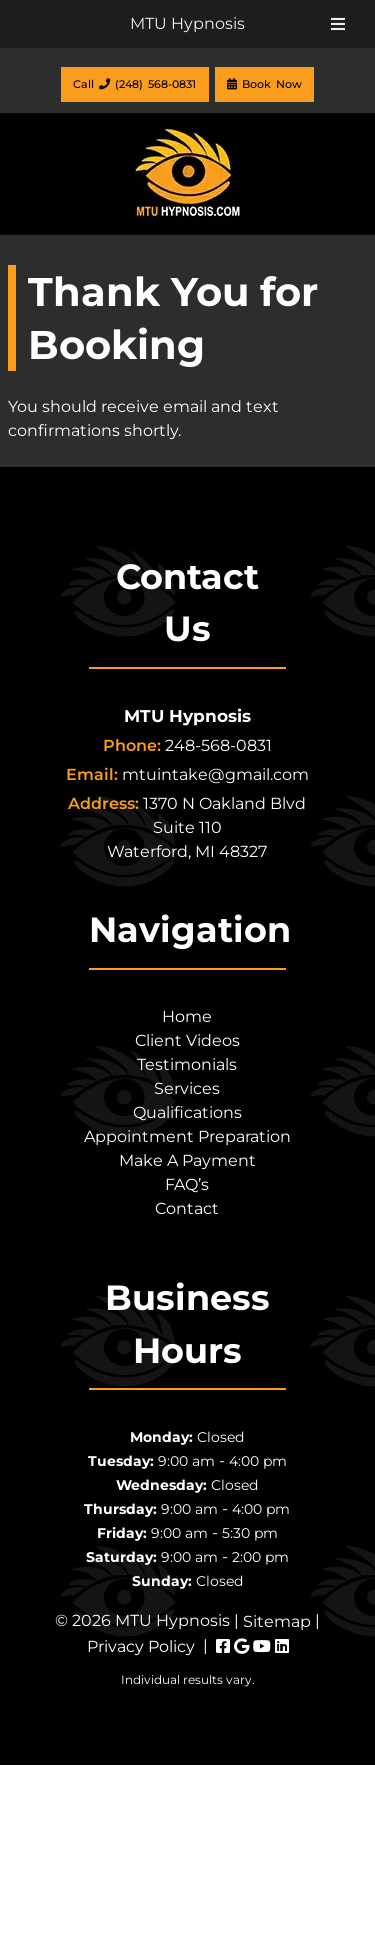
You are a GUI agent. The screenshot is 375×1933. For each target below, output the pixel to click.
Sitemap (277, 1621)
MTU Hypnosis (187, 23)
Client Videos (187, 1040)
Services (187, 1088)
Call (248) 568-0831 (134, 84)
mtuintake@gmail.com (215, 774)
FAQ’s (187, 1184)
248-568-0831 (218, 745)
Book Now (264, 84)
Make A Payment (187, 1160)
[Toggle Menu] (338, 24)
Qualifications (187, 1112)
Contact (187, 1208)
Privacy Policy (141, 1646)
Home (187, 1016)
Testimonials (187, 1064)
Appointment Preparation (187, 1136)
